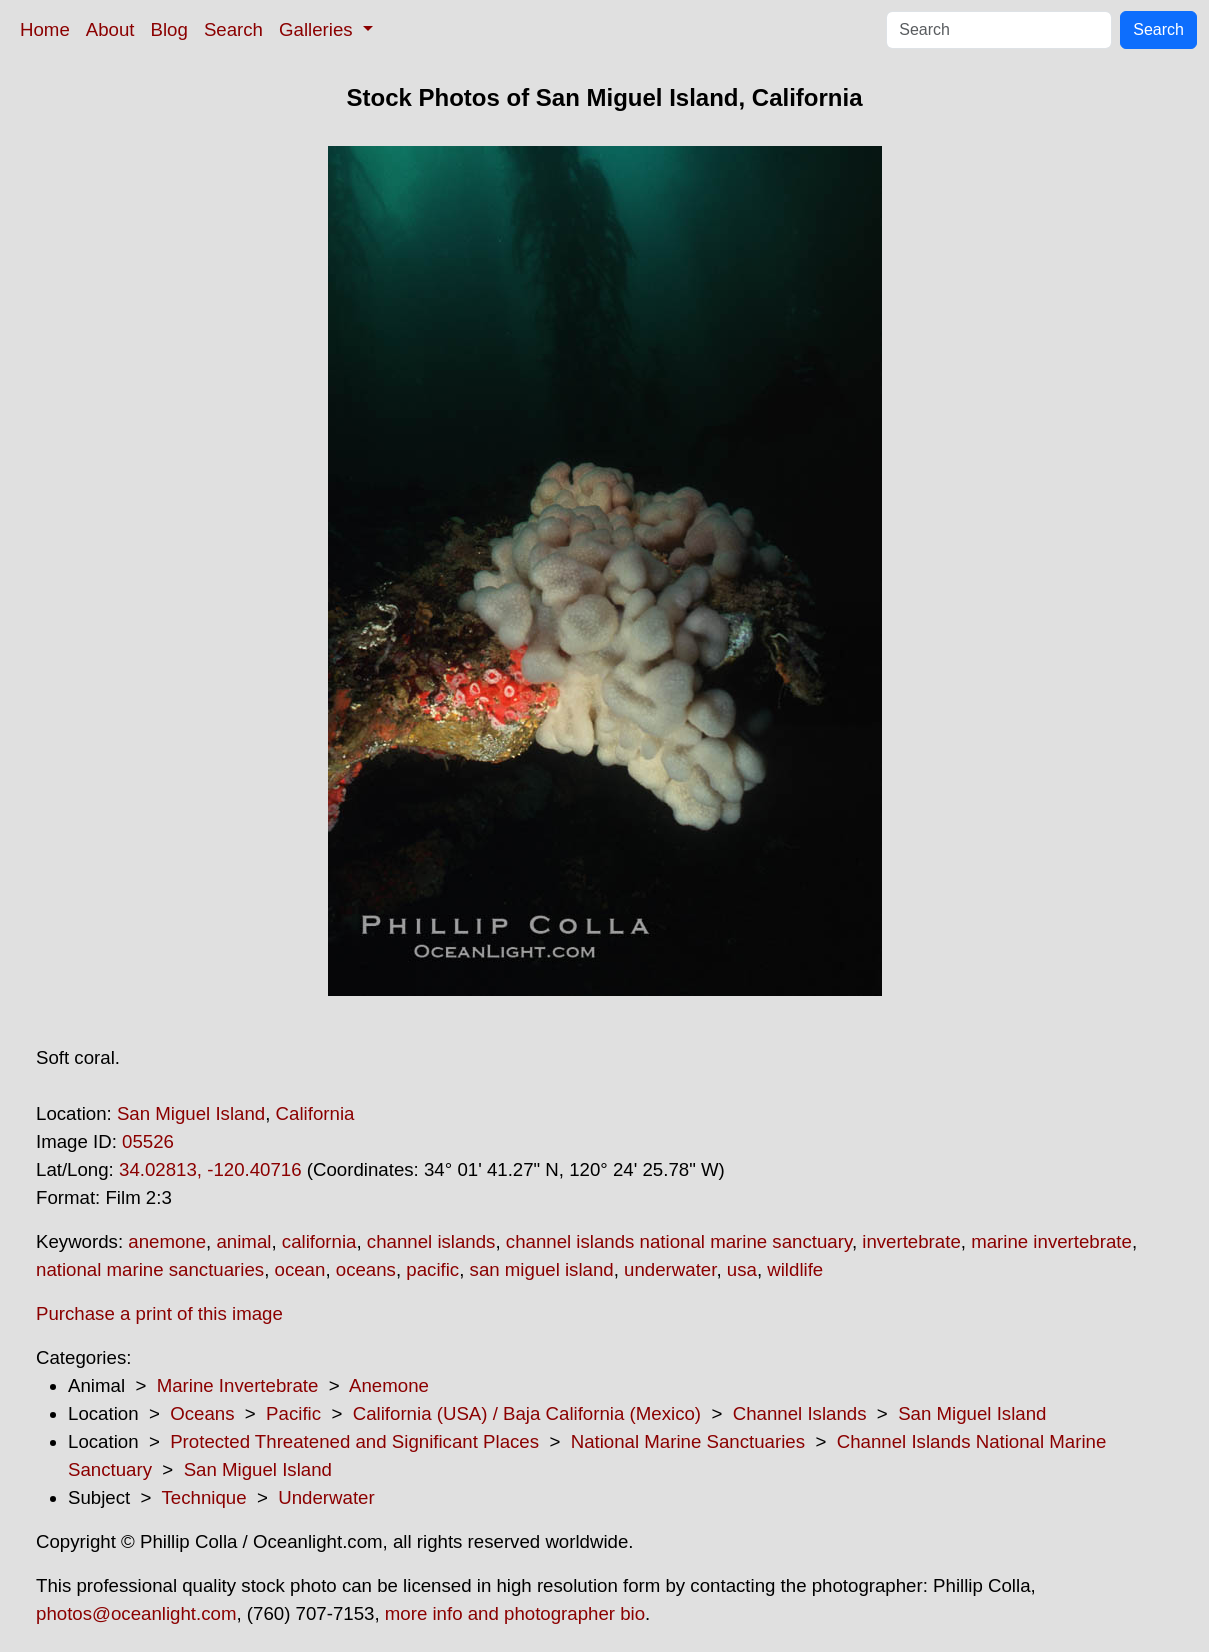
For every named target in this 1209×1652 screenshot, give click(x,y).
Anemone (389, 1385)
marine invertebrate (1051, 1241)
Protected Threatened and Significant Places (354, 1441)
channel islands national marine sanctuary (679, 1241)
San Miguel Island (191, 1113)
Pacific (293, 1413)
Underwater (326, 1497)
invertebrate (911, 1241)
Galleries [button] (318, 29)
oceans (366, 1269)
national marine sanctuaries (150, 1269)
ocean (300, 1269)
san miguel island (542, 1269)
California (315, 1113)
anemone (167, 1241)
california (319, 1241)
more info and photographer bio (515, 1613)
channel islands (431, 1241)
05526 (148, 1141)
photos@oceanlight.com (136, 1613)
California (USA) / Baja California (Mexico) (527, 1413)
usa (742, 1269)
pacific (432, 1269)
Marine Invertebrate (238, 1385)
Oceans (202, 1413)
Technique (204, 1497)
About (110, 29)
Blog (169, 29)
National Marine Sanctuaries (688, 1441)
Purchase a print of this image (159, 1313)
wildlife (795, 1269)
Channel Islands (800, 1413)
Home (45, 29)
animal (243, 1241)
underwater (670, 1269)
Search (233, 29)
